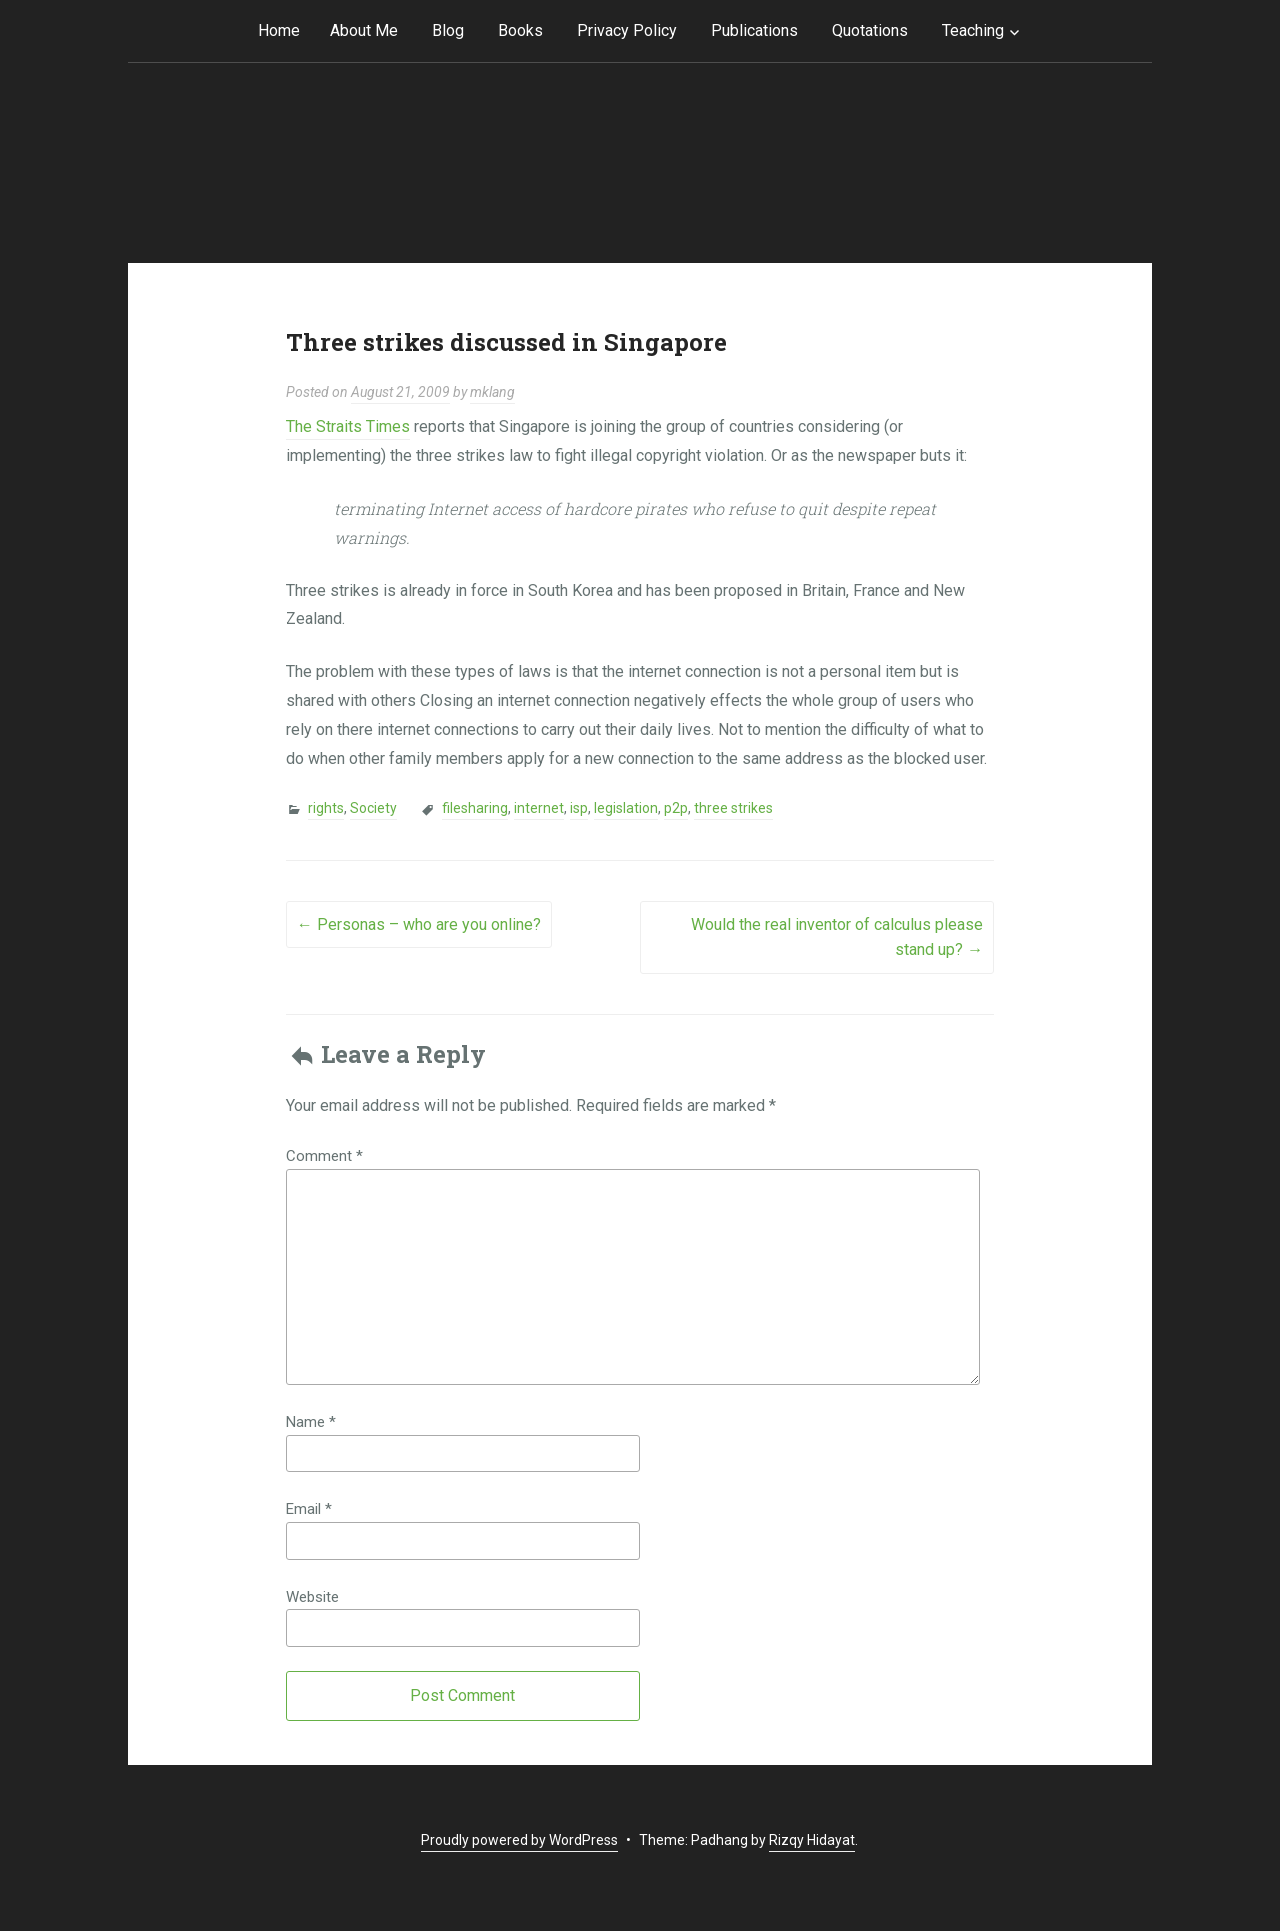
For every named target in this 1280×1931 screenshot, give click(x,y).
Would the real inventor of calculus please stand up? (837, 937)
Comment (324, 1156)
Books (520, 30)
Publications (754, 30)
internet (539, 808)
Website (312, 1597)
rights (326, 808)
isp (579, 808)
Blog (448, 30)
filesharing (475, 808)
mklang (492, 392)
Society (373, 808)
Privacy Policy (627, 30)
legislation (626, 808)
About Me (364, 30)
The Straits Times (348, 426)
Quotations (870, 30)
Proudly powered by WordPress (519, 1840)
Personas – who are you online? (419, 924)
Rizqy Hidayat (812, 1840)
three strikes (733, 808)
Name (311, 1422)
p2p (676, 808)
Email (309, 1509)
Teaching (973, 30)
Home (279, 30)
